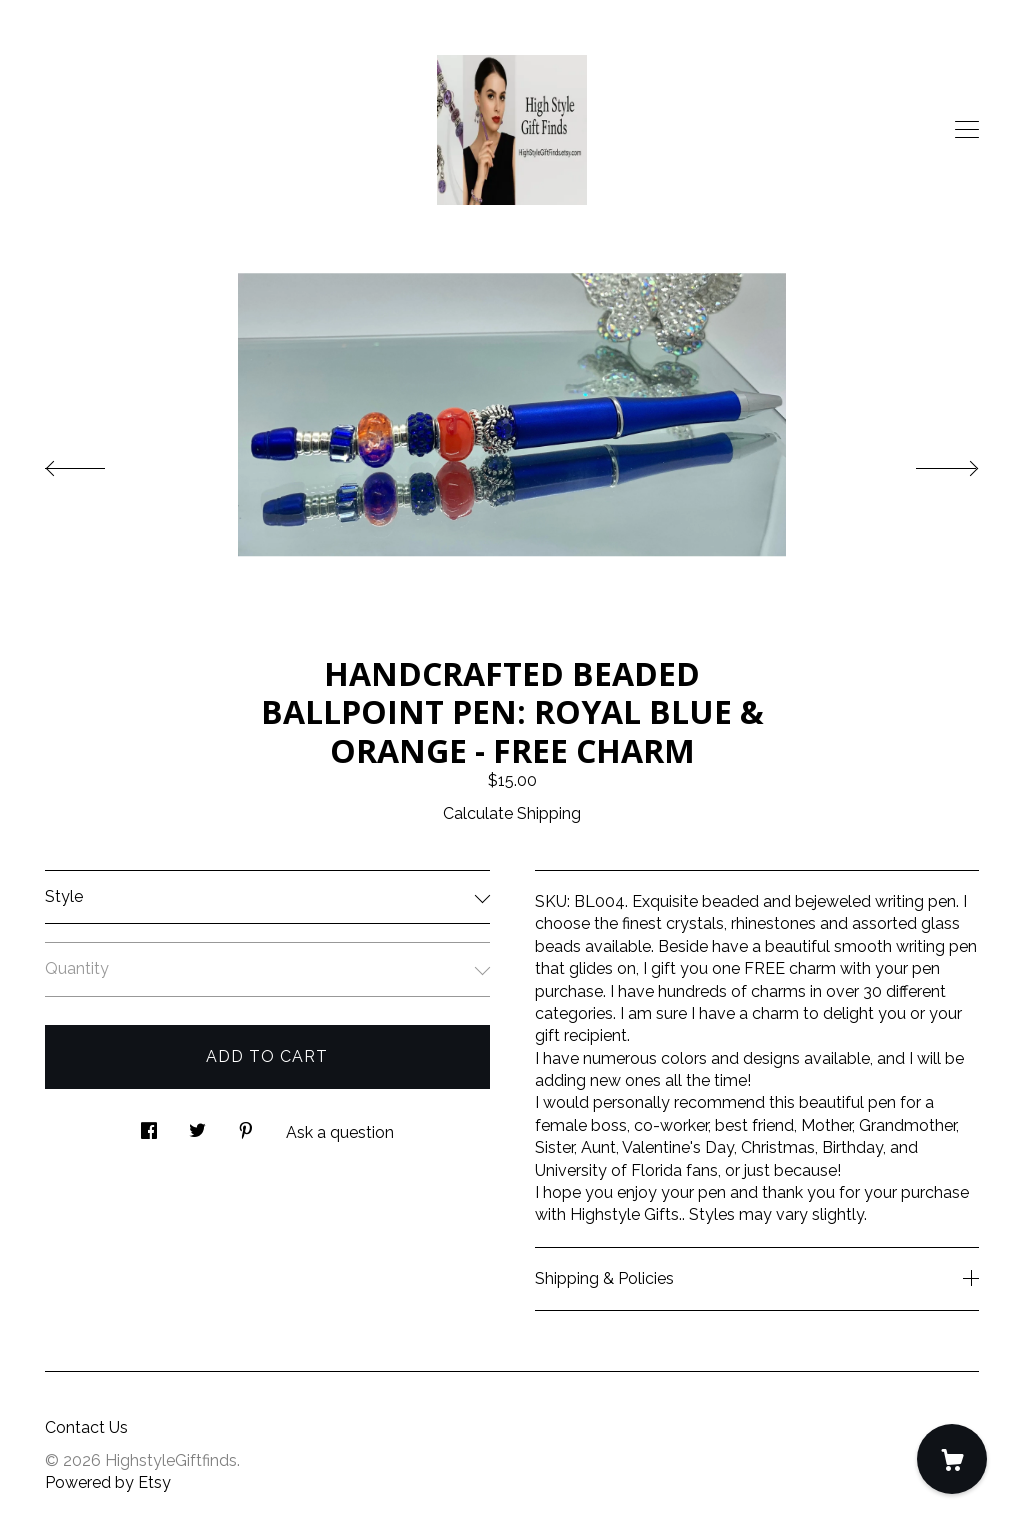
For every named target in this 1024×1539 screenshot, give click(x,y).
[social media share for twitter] (197, 1125)
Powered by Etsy (108, 1482)
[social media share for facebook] (149, 1125)
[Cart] (952, 1459)
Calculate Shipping (512, 813)
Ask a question (340, 1132)
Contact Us (86, 1427)
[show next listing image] (929, 463)
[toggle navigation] (967, 130)
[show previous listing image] (95, 463)
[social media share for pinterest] (246, 1125)
